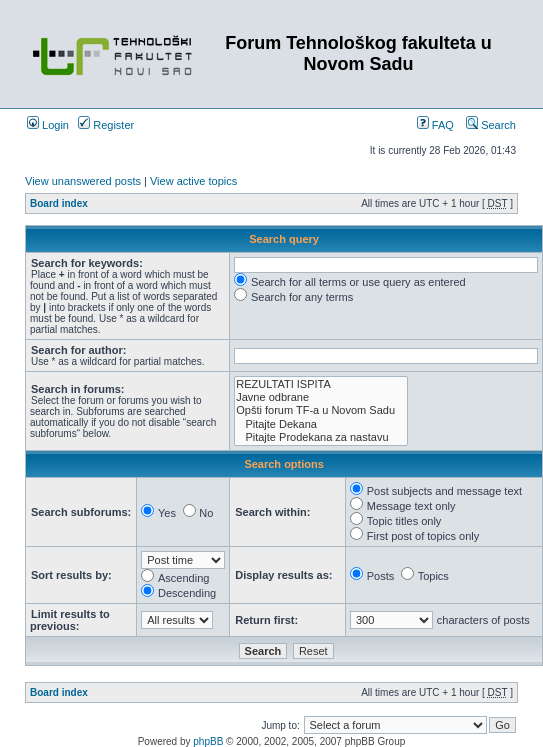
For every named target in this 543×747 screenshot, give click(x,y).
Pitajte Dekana (321, 424)
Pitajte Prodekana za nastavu (321, 437)
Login (48, 125)
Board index (59, 203)
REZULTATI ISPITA (321, 384)
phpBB (208, 741)
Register (106, 125)
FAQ (435, 125)
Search (491, 125)
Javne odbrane (321, 397)
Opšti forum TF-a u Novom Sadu (321, 410)
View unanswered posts (83, 181)
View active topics (193, 181)
